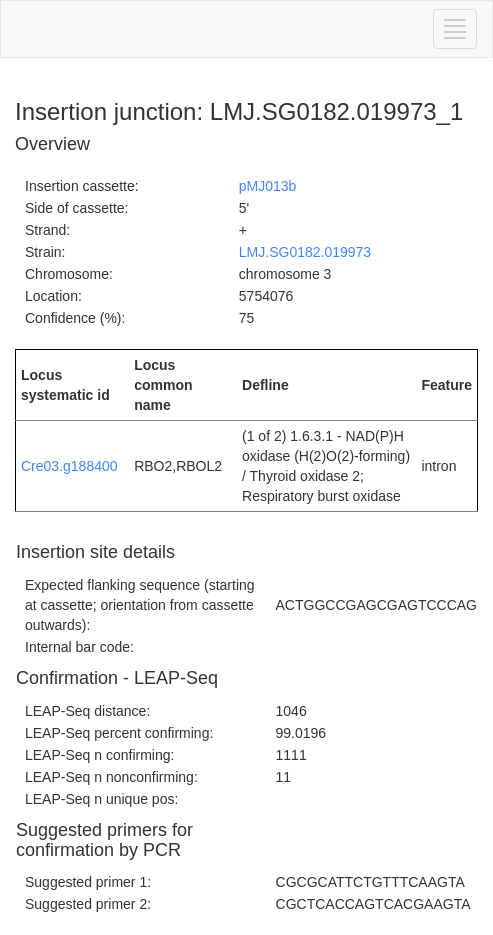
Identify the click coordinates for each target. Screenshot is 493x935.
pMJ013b (268, 186)
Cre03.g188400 (69, 466)
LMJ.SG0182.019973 (305, 252)
